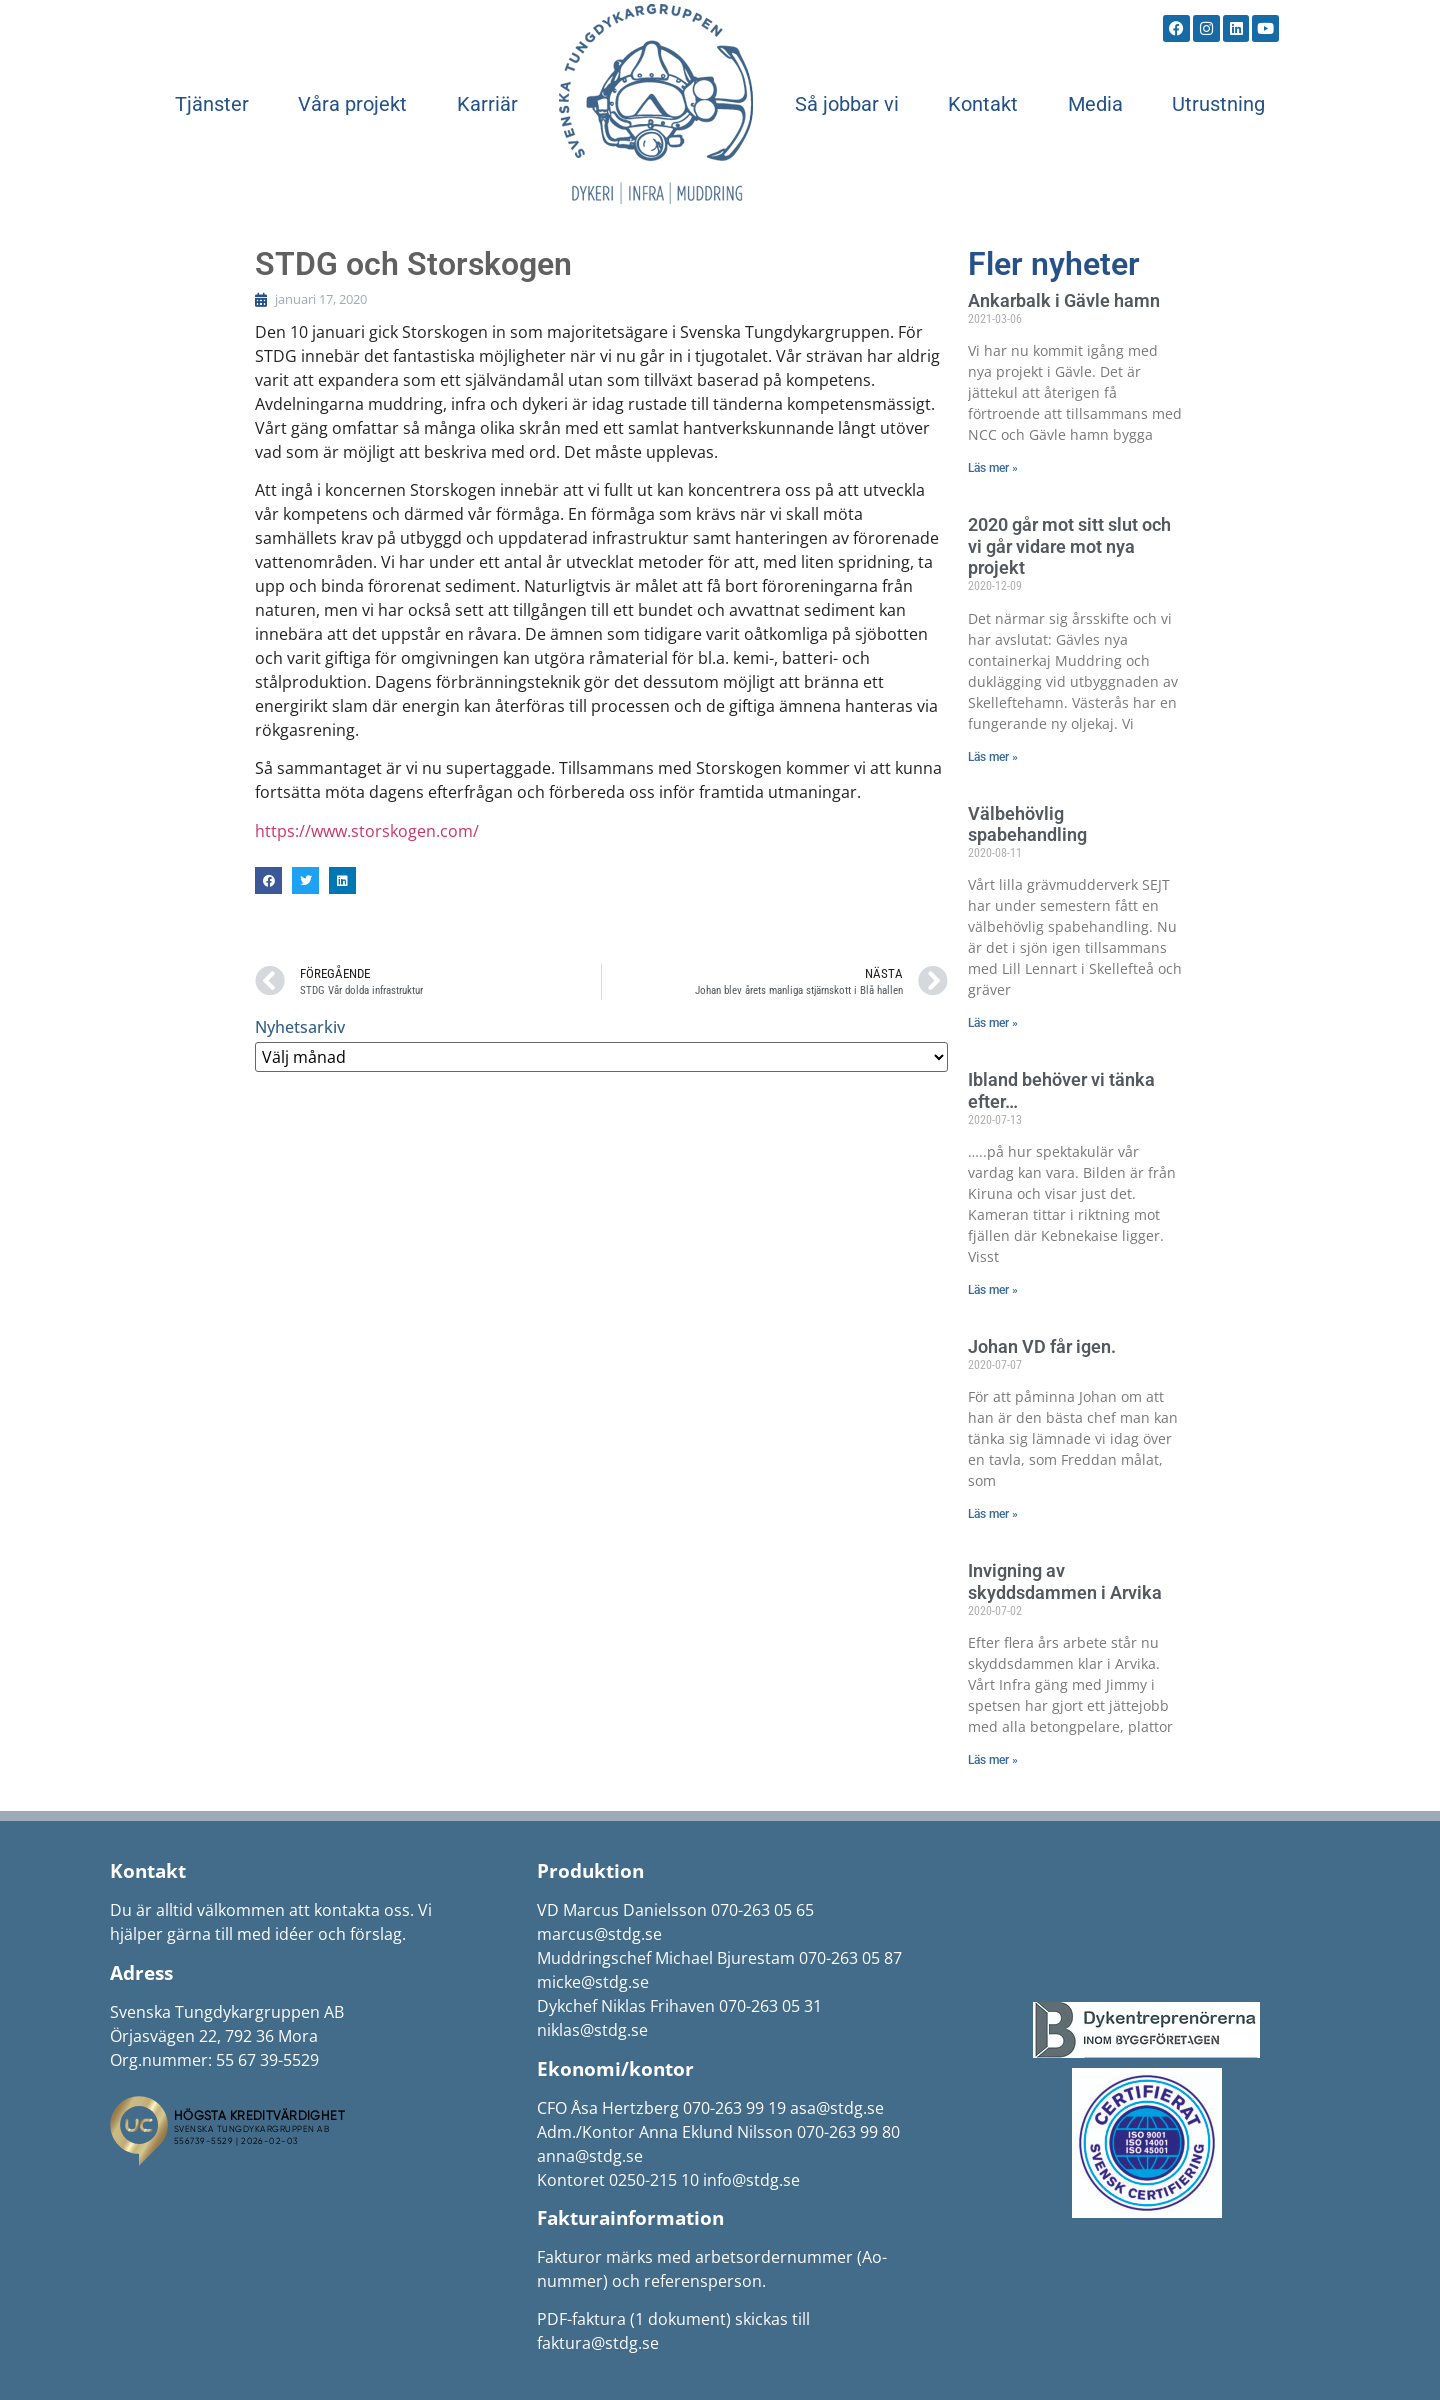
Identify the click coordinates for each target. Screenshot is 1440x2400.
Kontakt (983, 104)
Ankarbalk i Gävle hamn (1064, 300)
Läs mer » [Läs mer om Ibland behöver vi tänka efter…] (993, 1290)
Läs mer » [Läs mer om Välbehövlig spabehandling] (993, 1023)
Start (656, 104)
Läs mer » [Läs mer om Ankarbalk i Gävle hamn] (993, 468)
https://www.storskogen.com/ (367, 831)
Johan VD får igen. (1042, 1346)
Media (1095, 104)
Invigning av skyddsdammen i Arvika (1065, 1581)
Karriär (487, 104)
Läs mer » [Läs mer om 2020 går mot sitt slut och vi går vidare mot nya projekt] (993, 757)
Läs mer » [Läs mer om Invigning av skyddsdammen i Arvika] (993, 1760)
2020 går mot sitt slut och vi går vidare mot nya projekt (1069, 546)
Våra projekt (352, 104)
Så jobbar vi (847, 104)
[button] (268, 880)
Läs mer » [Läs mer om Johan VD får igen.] (993, 1514)
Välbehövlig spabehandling (1027, 824)
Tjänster (212, 104)
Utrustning (1218, 104)
